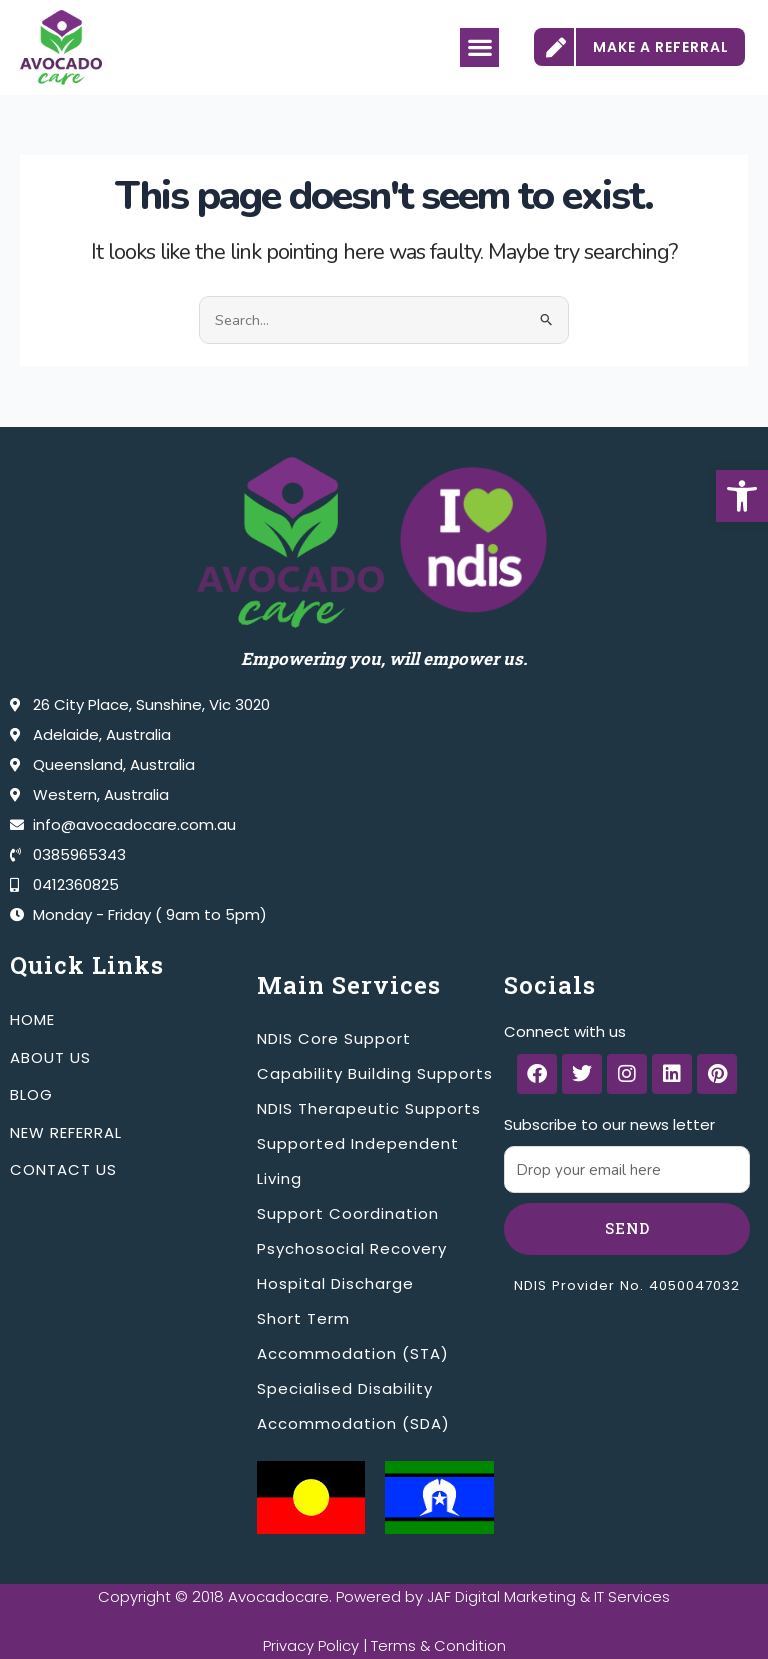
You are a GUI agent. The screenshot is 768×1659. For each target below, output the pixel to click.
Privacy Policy (310, 1645)
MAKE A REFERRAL (661, 47)
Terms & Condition (438, 1645)
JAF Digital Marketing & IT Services (549, 1596)
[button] (742, 496)
